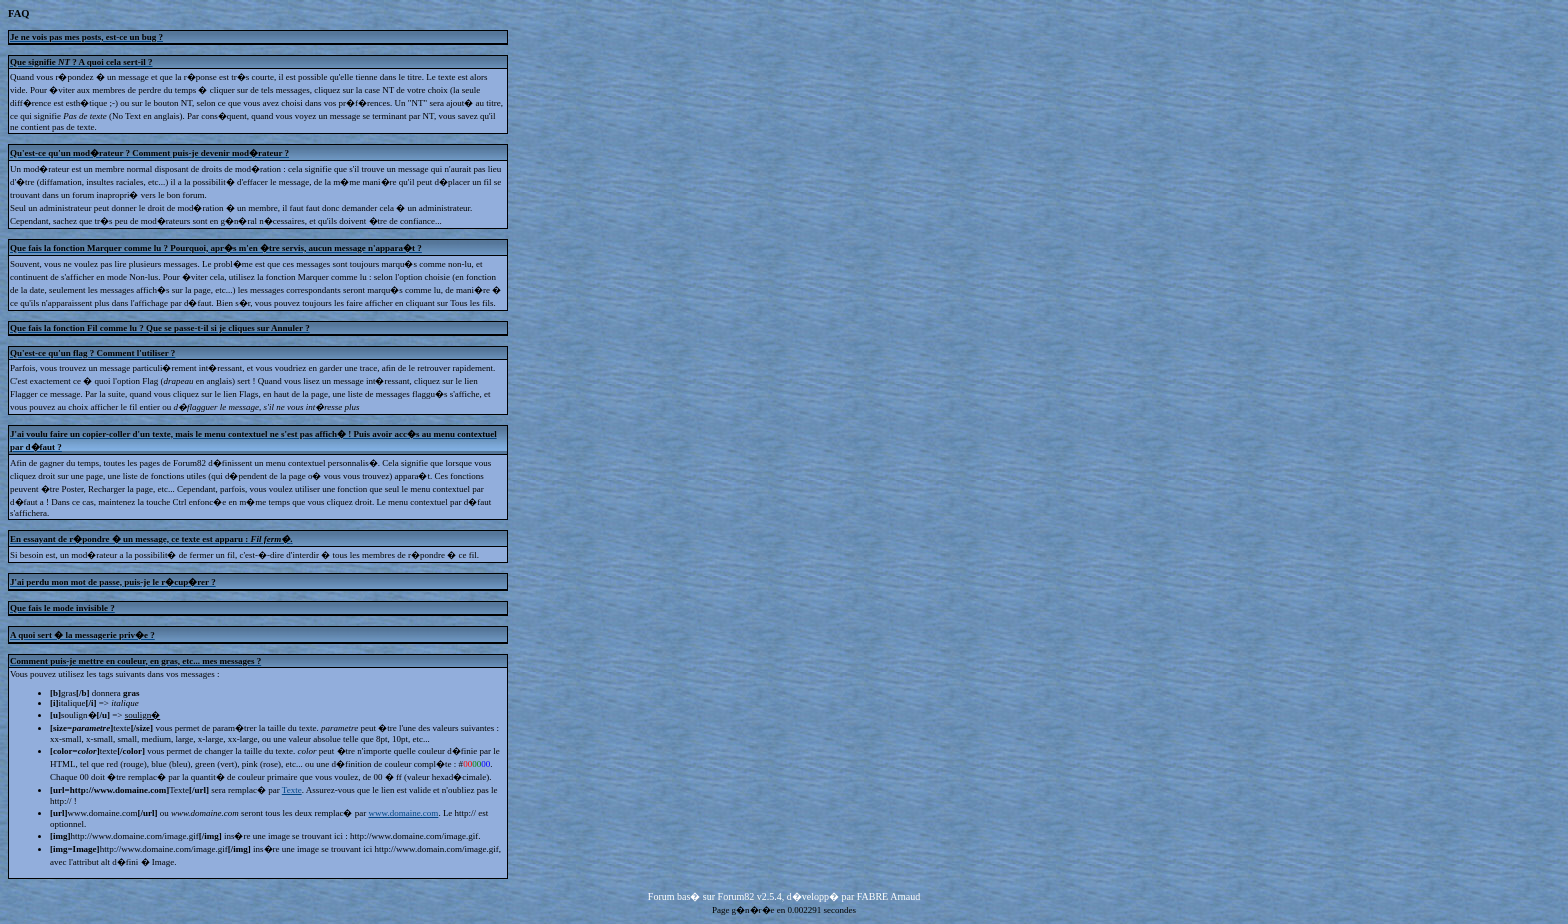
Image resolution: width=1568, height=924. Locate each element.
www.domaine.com (403, 813)
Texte (292, 790)
